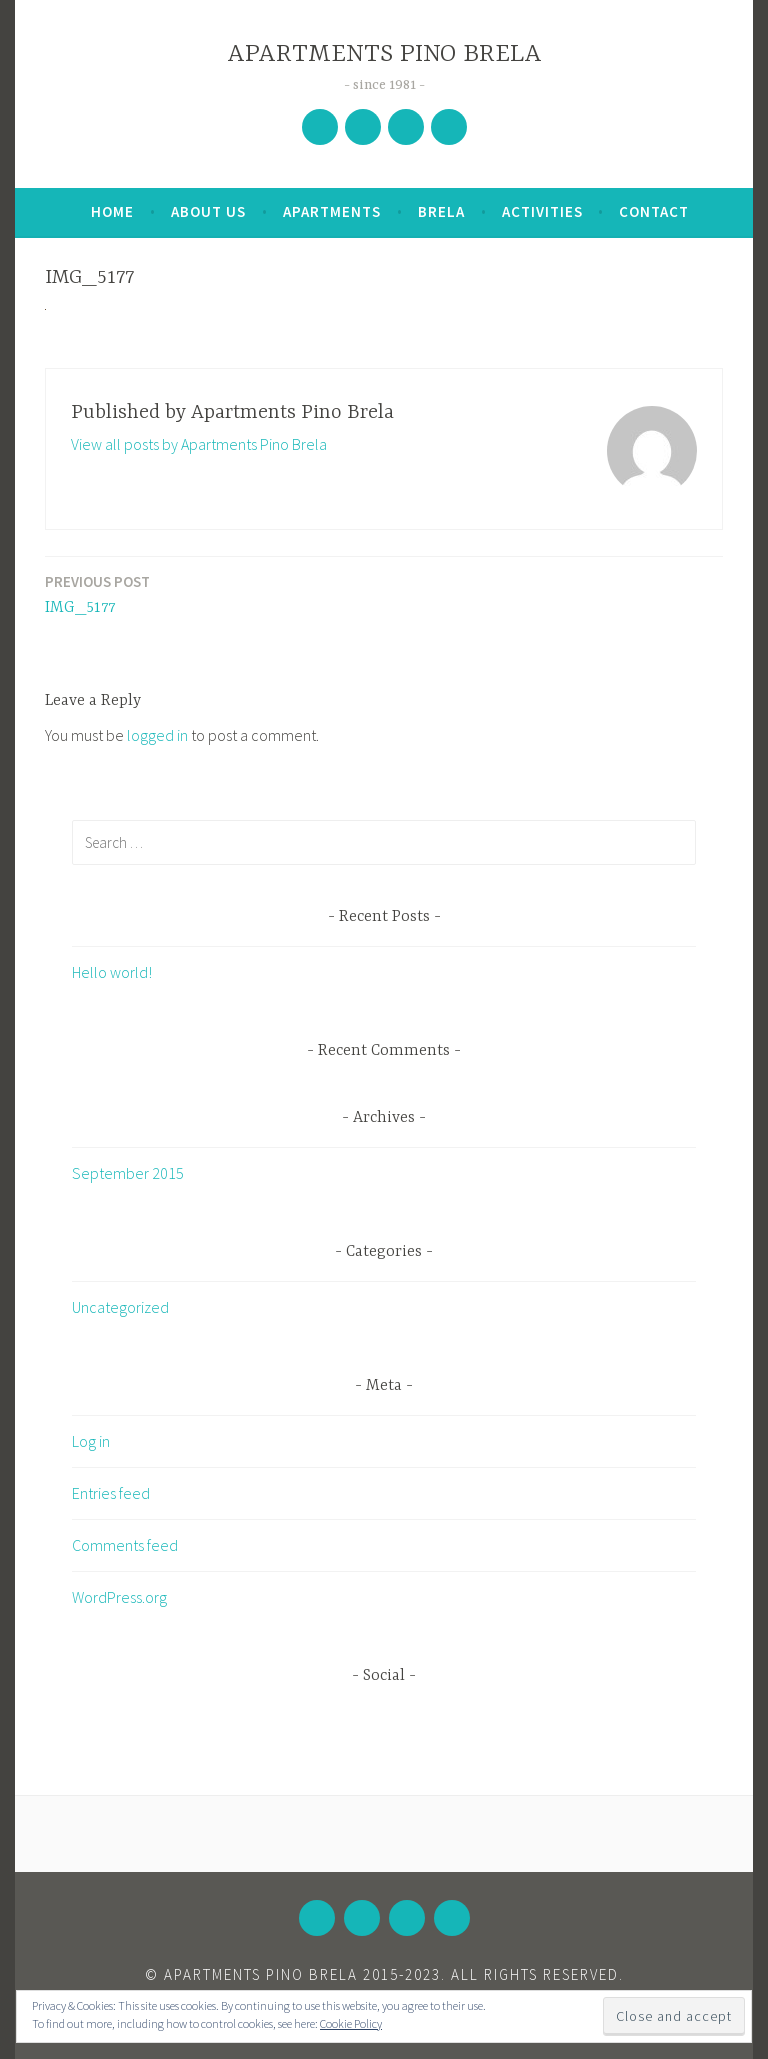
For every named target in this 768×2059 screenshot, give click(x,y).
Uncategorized (120, 1307)
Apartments (332, 211)
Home (112, 211)
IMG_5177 (97, 593)
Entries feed (111, 1493)
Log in (91, 1441)
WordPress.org (119, 1597)
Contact (654, 211)
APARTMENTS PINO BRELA (384, 54)
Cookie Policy (351, 2023)
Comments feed (125, 1545)
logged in (157, 735)
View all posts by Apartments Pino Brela (199, 444)
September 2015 (128, 1173)
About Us (208, 211)
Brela (441, 211)
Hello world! (112, 972)
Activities (542, 211)
